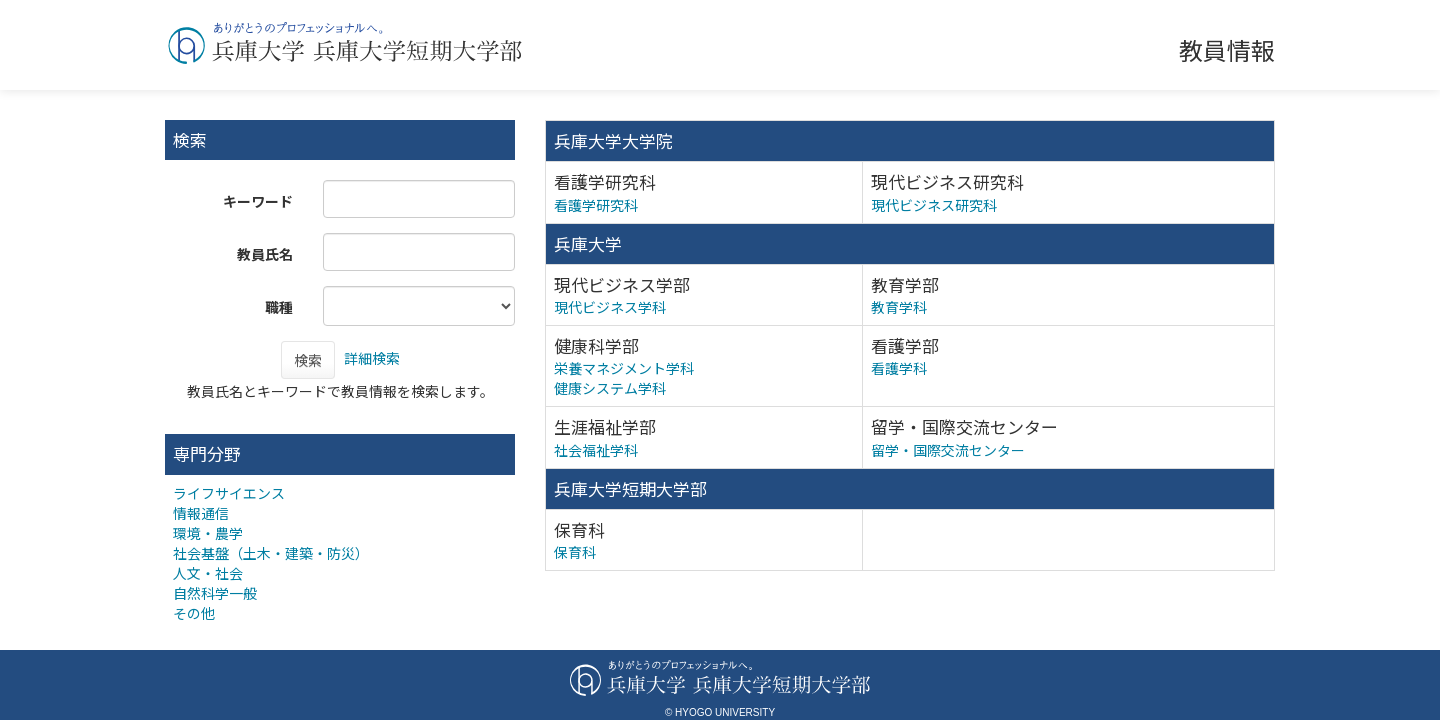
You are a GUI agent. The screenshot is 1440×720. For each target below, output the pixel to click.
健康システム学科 (610, 388)
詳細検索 (372, 358)
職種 (279, 307)
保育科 (575, 552)
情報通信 (201, 513)
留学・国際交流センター (948, 450)
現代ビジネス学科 (610, 307)
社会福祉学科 (596, 450)
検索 (308, 360)
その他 (194, 613)
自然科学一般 (215, 593)
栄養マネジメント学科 (624, 368)
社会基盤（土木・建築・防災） (271, 553)
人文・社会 (208, 573)
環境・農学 (208, 533)
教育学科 (899, 307)
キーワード (258, 201)
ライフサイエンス (229, 493)
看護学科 (899, 368)
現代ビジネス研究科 (934, 205)
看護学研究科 (596, 205)
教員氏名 (265, 254)
